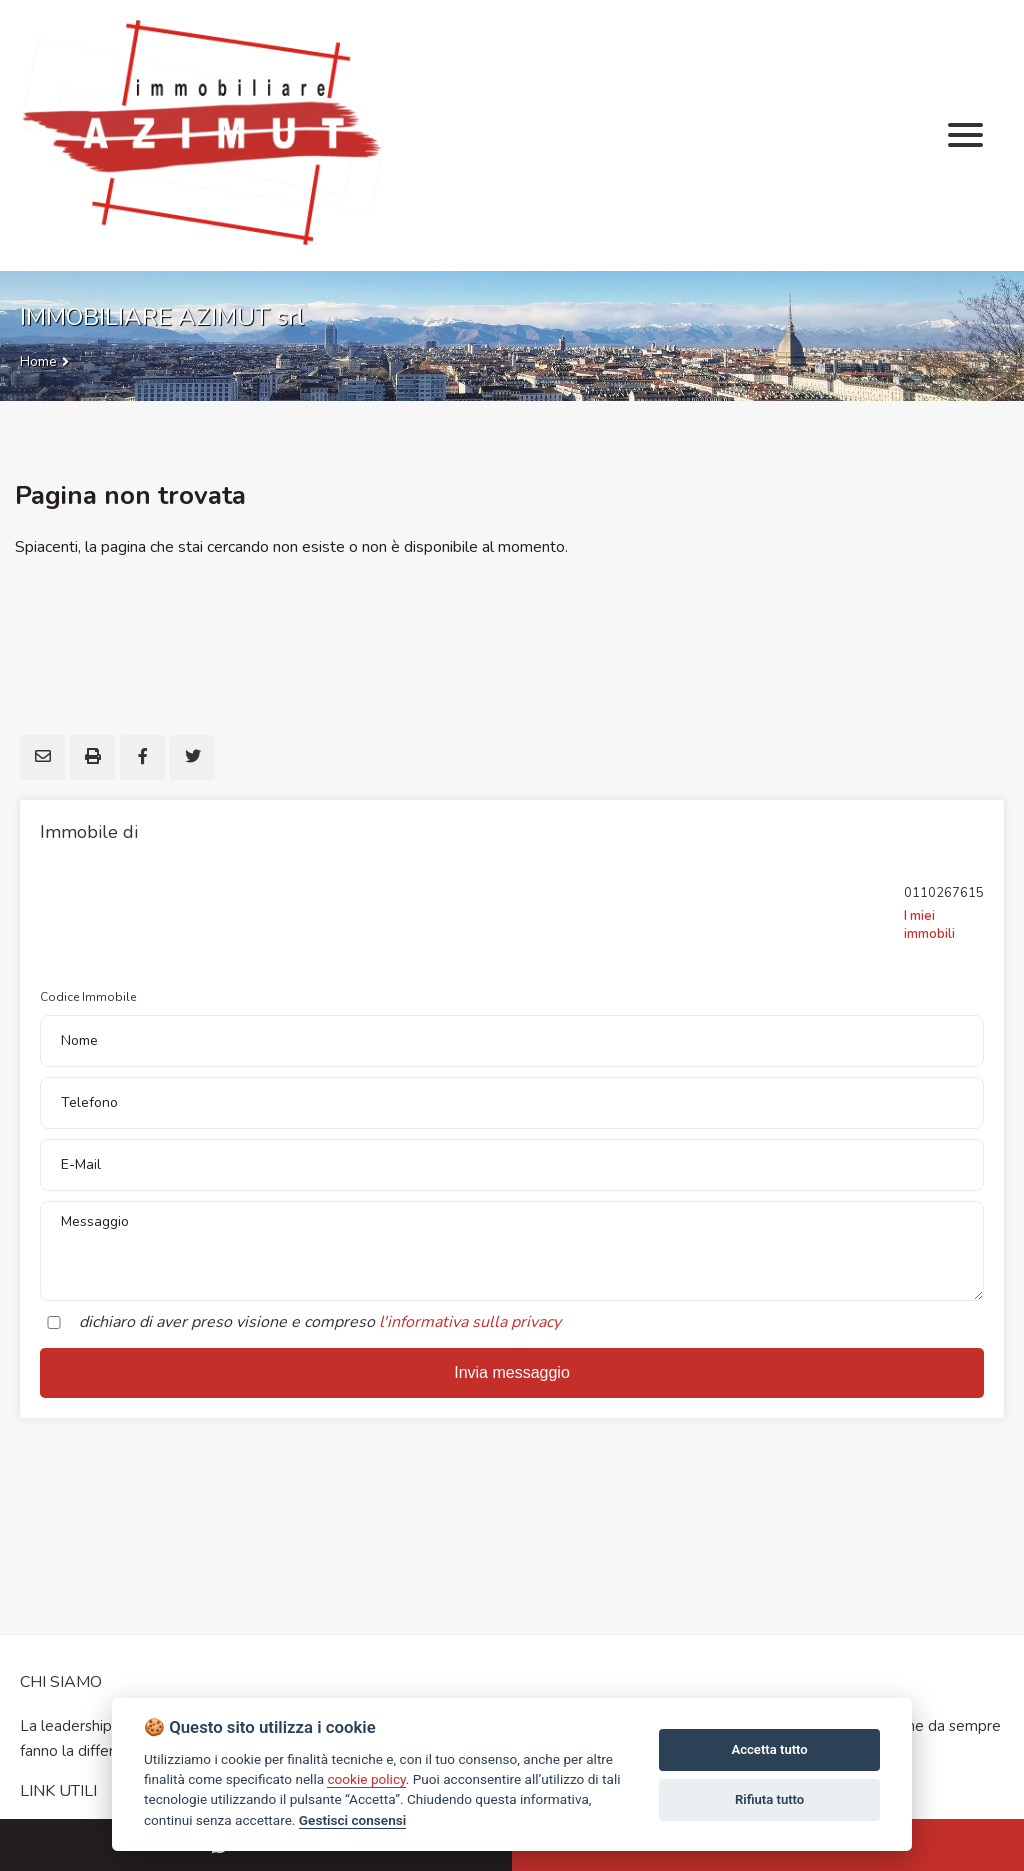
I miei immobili (929, 925)
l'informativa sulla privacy (470, 1322)
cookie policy (366, 1779)
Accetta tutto (769, 1749)
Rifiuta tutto (769, 1799)
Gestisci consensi (352, 1820)
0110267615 (944, 893)
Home (38, 361)
